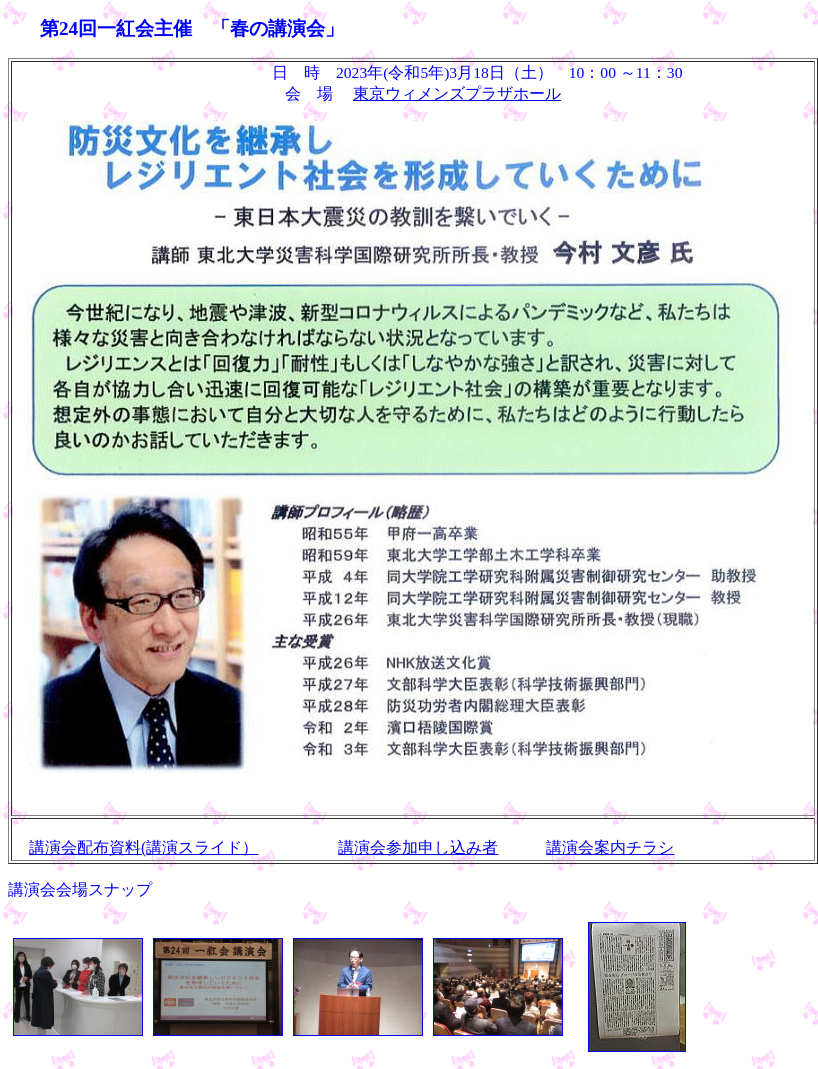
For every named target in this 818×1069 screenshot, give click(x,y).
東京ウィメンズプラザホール (457, 93)
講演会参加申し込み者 (418, 847)
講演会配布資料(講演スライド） (143, 847)
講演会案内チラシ (610, 847)
